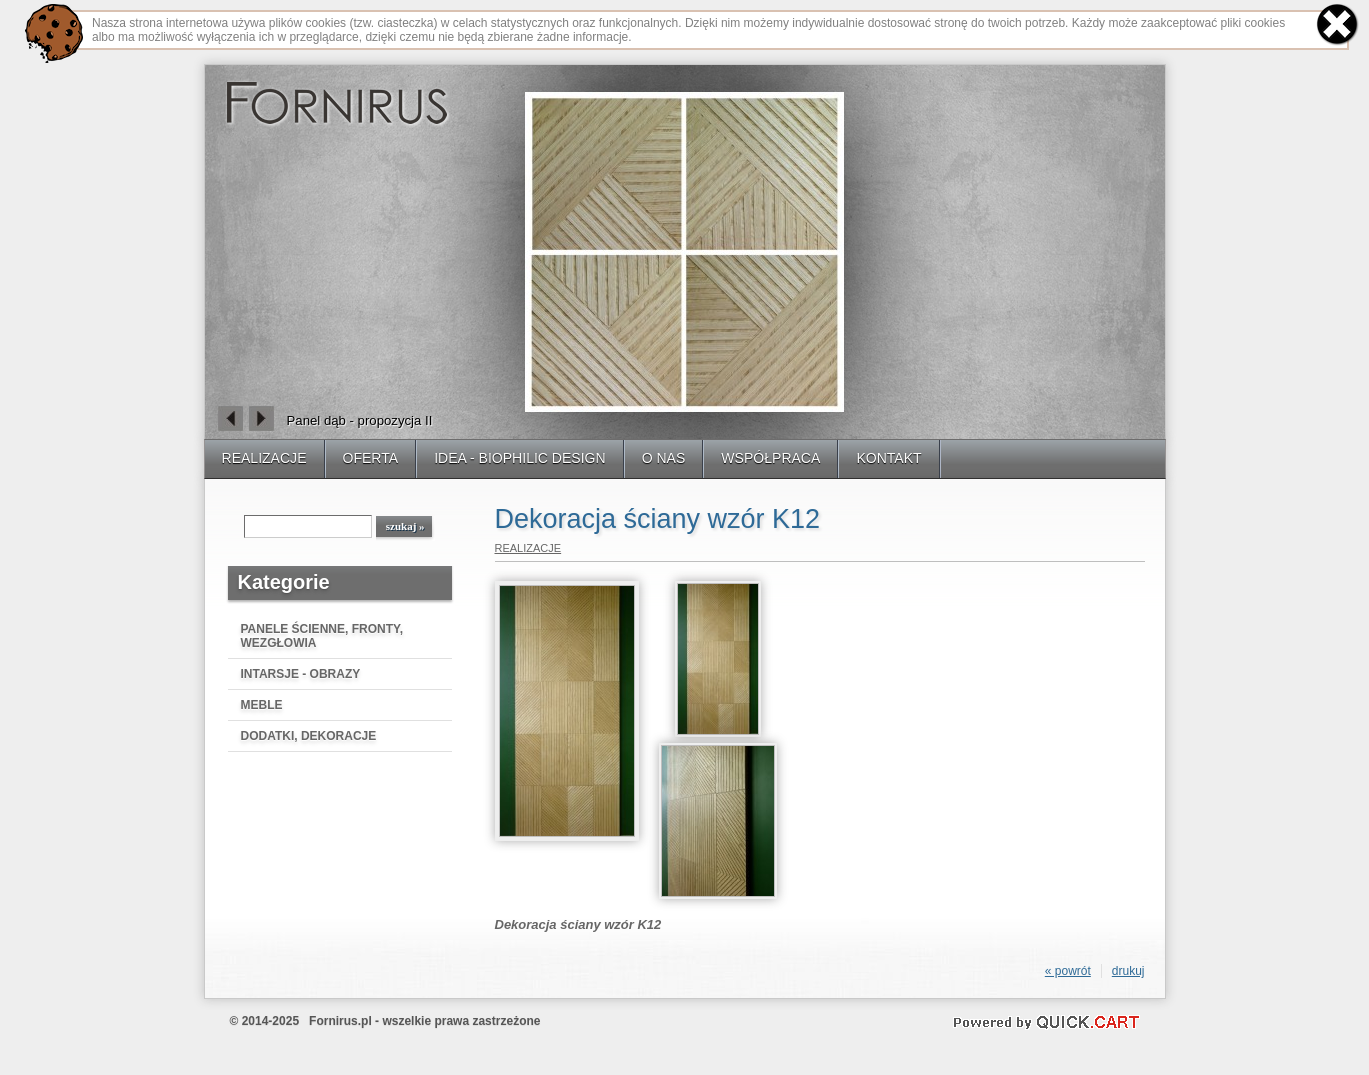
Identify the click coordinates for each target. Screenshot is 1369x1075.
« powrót (1068, 971)
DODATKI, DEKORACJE (309, 736)
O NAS (664, 458)
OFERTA (371, 458)
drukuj (1128, 971)
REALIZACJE (264, 458)
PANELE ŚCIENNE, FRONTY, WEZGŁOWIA (322, 636)
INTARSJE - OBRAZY (301, 674)
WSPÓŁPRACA (770, 458)
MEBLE (262, 705)
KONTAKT (888, 458)
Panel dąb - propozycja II (360, 420)
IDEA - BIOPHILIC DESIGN (520, 458)
